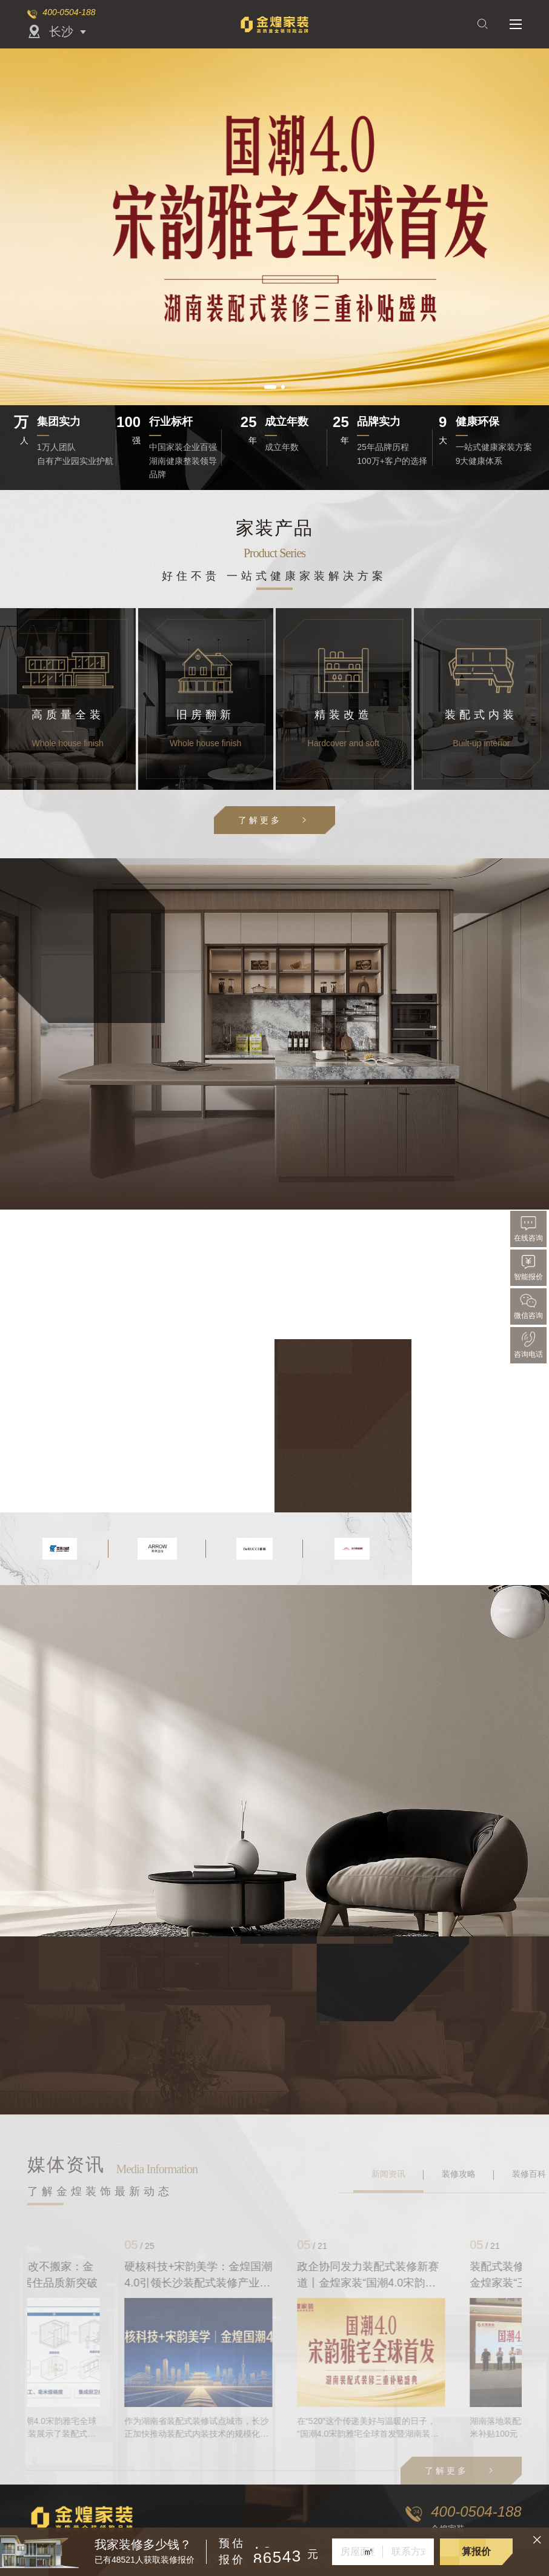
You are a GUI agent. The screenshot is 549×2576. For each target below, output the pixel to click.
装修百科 (529, 2174)
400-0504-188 (68, 12)
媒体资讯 (66, 2164)
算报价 (476, 2551)
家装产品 (274, 528)
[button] (270, 387)
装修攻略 (459, 2174)
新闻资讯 (388, 2174)
